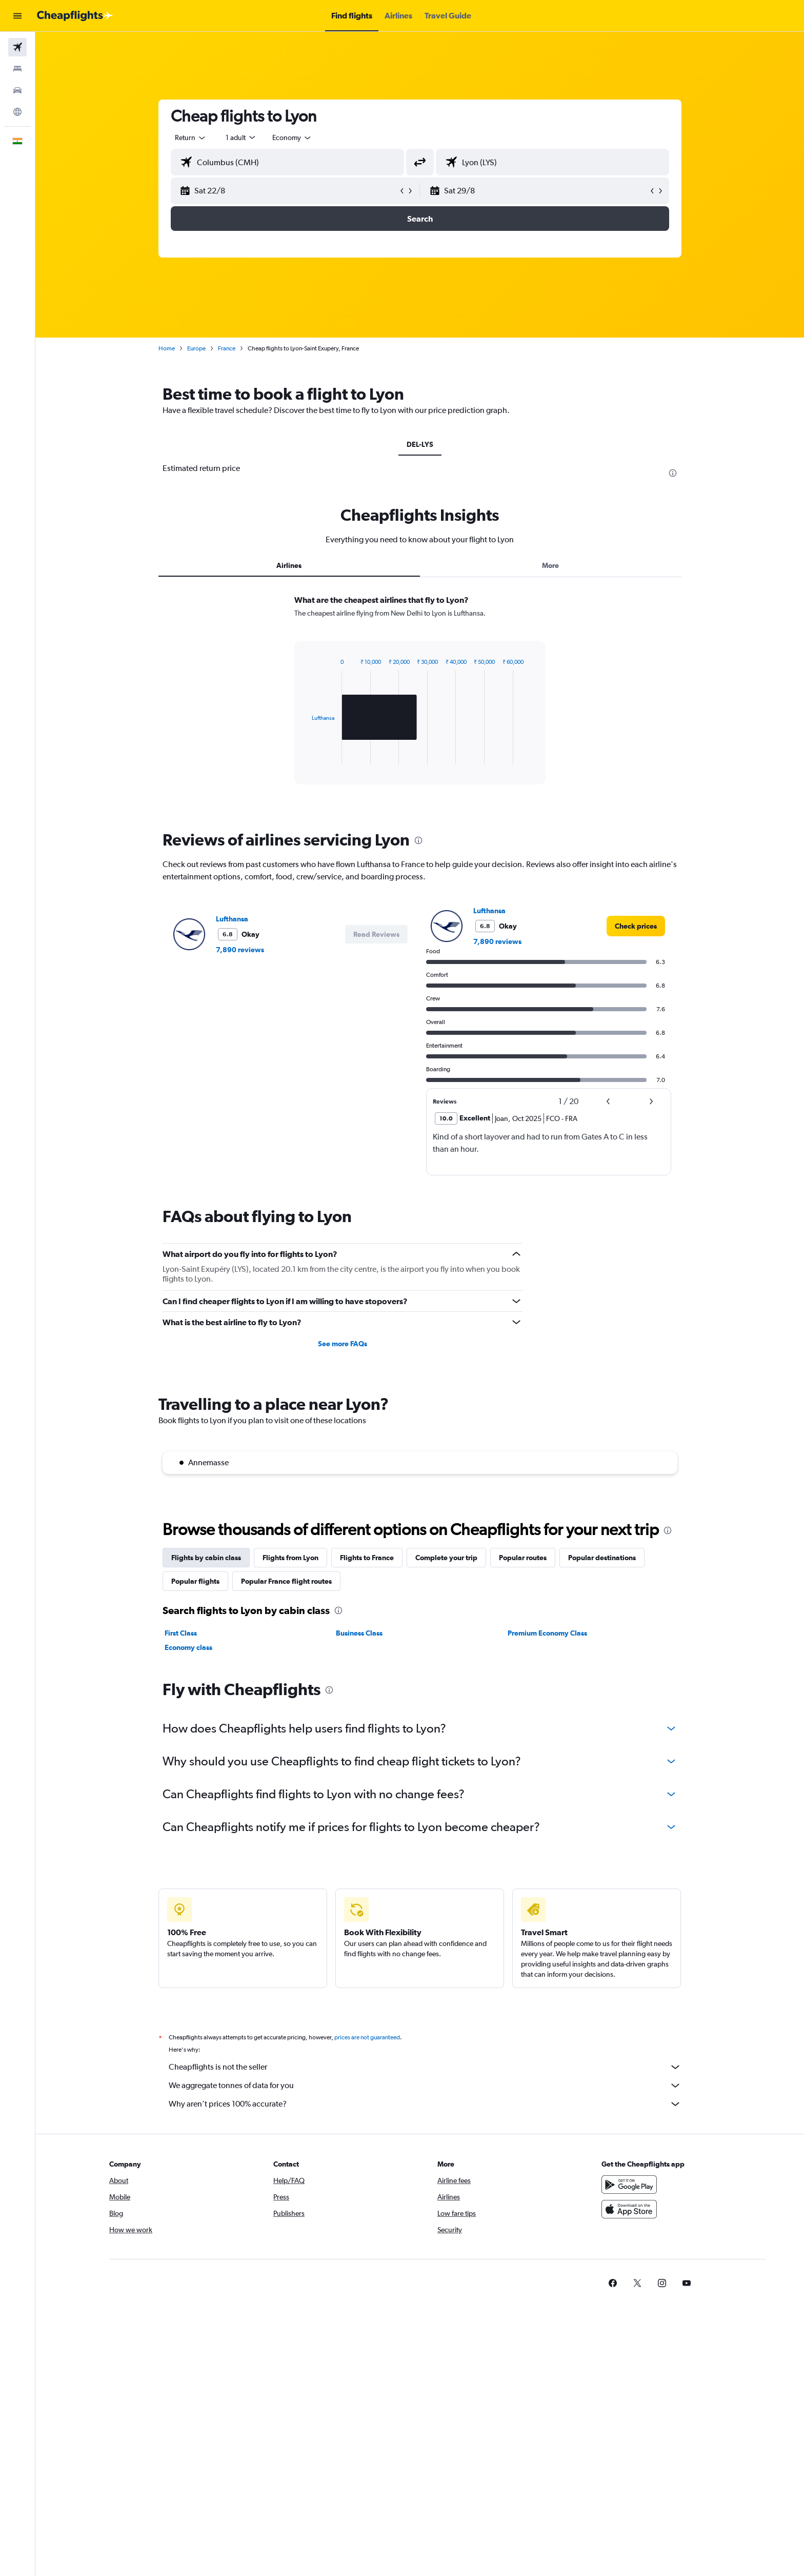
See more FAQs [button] (342, 1344)
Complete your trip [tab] (446, 1558)
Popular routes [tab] (523, 1558)
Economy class (188, 1647)
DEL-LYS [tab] (420, 444)
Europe (196, 348)
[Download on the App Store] (629, 2209)
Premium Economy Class (547, 1633)
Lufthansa (232, 919)
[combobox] (191, 137)
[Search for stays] (17, 68)
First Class (181, 1633)
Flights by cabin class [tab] (206, 1558)
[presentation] (672, 473)
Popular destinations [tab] (602, 1558)
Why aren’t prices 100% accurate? (425, 2104)
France (226, 348)
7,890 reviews (240, 950)
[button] (17, 16)
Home (166, 348)
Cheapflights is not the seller (425, 2067)
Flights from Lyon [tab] (290, 1558)
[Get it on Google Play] (629, 2184)
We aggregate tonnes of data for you (425, 2085)
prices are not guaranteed (367, 2037)
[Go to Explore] (17, 112)
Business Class (359, 1633)
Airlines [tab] (289, 565)
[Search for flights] (17, 47)
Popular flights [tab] (195, 1581)
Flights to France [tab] (367, 1558)
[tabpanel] (419, 699)
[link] (636, 926)
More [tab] (550, 565)
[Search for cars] (17, 90)
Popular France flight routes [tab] (286, 1581)
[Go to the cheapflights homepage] (75, 16)
